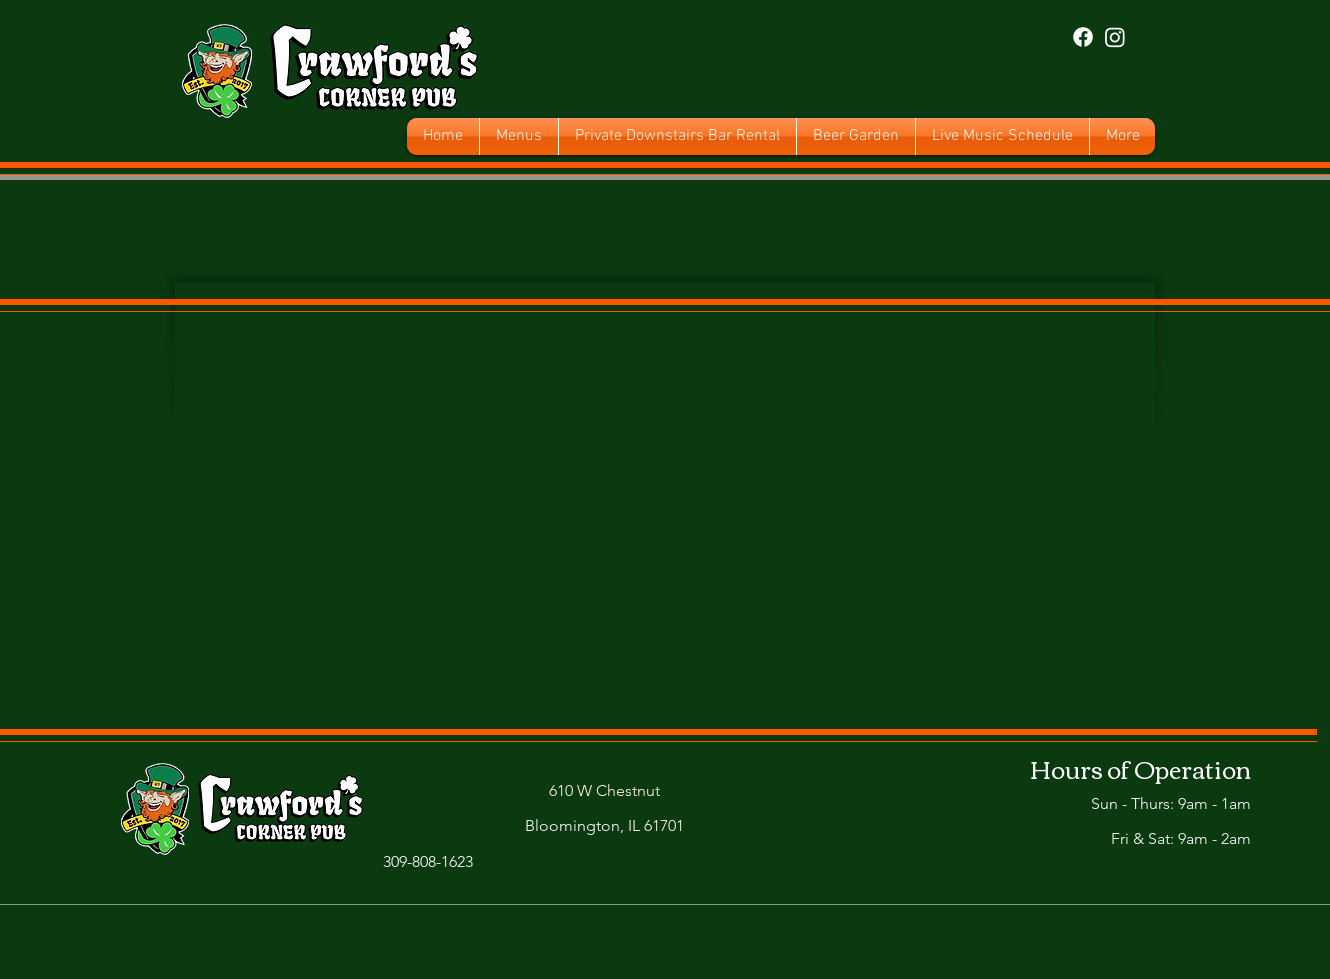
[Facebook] (1083, 37)
